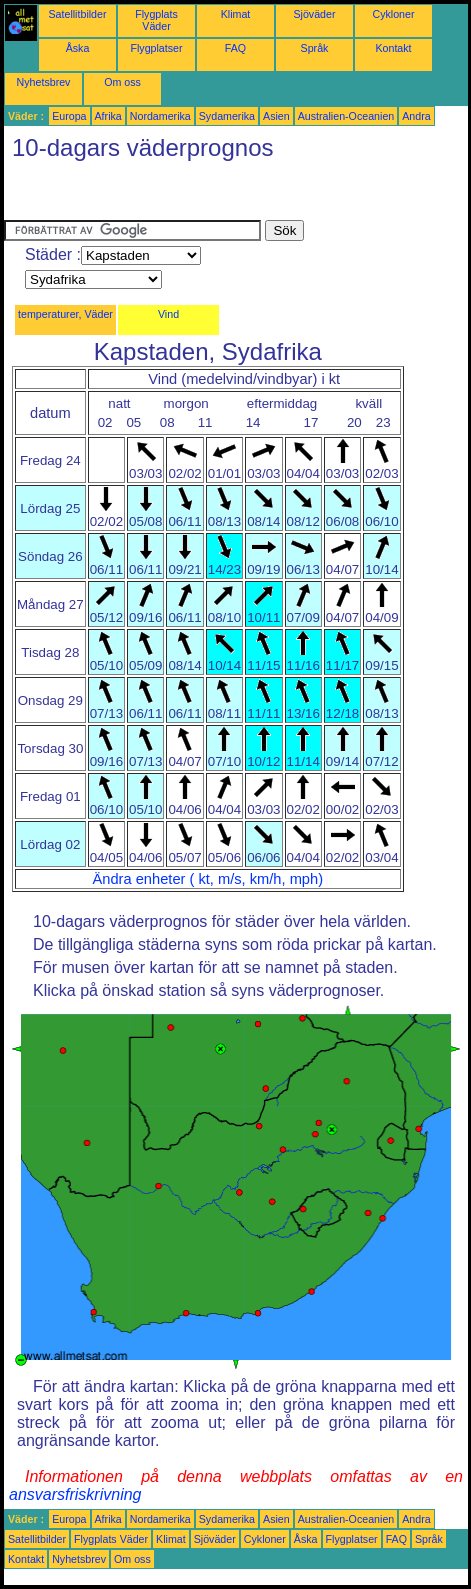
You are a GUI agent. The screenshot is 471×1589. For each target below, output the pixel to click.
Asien (276, 116)
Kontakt (393, 48)
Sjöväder (314, 14)
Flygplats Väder (156, 20)
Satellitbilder (77, 14)
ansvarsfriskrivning (75, 1494)
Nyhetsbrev (44, 82)
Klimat (236, 14)
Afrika (108, 116)
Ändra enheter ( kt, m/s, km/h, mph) (208, 879)
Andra (416, 116)
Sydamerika (227, 116)
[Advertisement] (164, 195)
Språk (315, 48)
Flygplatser (156, 48)
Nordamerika (160, 116)
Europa (69, 116)
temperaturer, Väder (65, 314)
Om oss (122, 82)
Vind (168, 314)
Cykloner (393, 14)
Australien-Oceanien (346, 116)
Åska (78, 48)
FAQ (235, 48)
